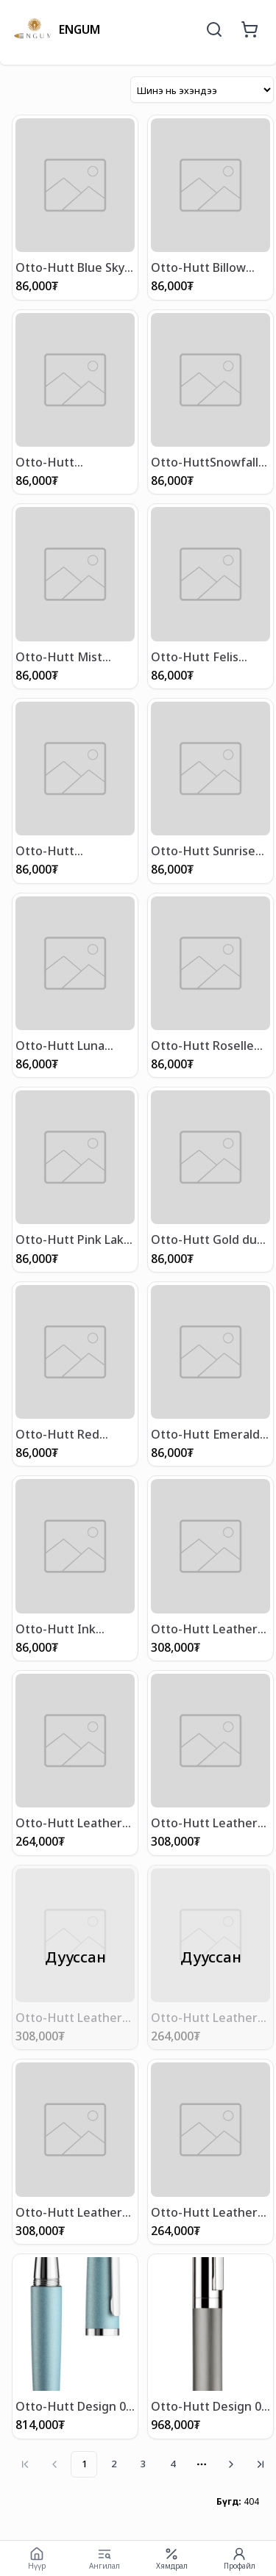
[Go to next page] (231, 2464)
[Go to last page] (260, 2464)
